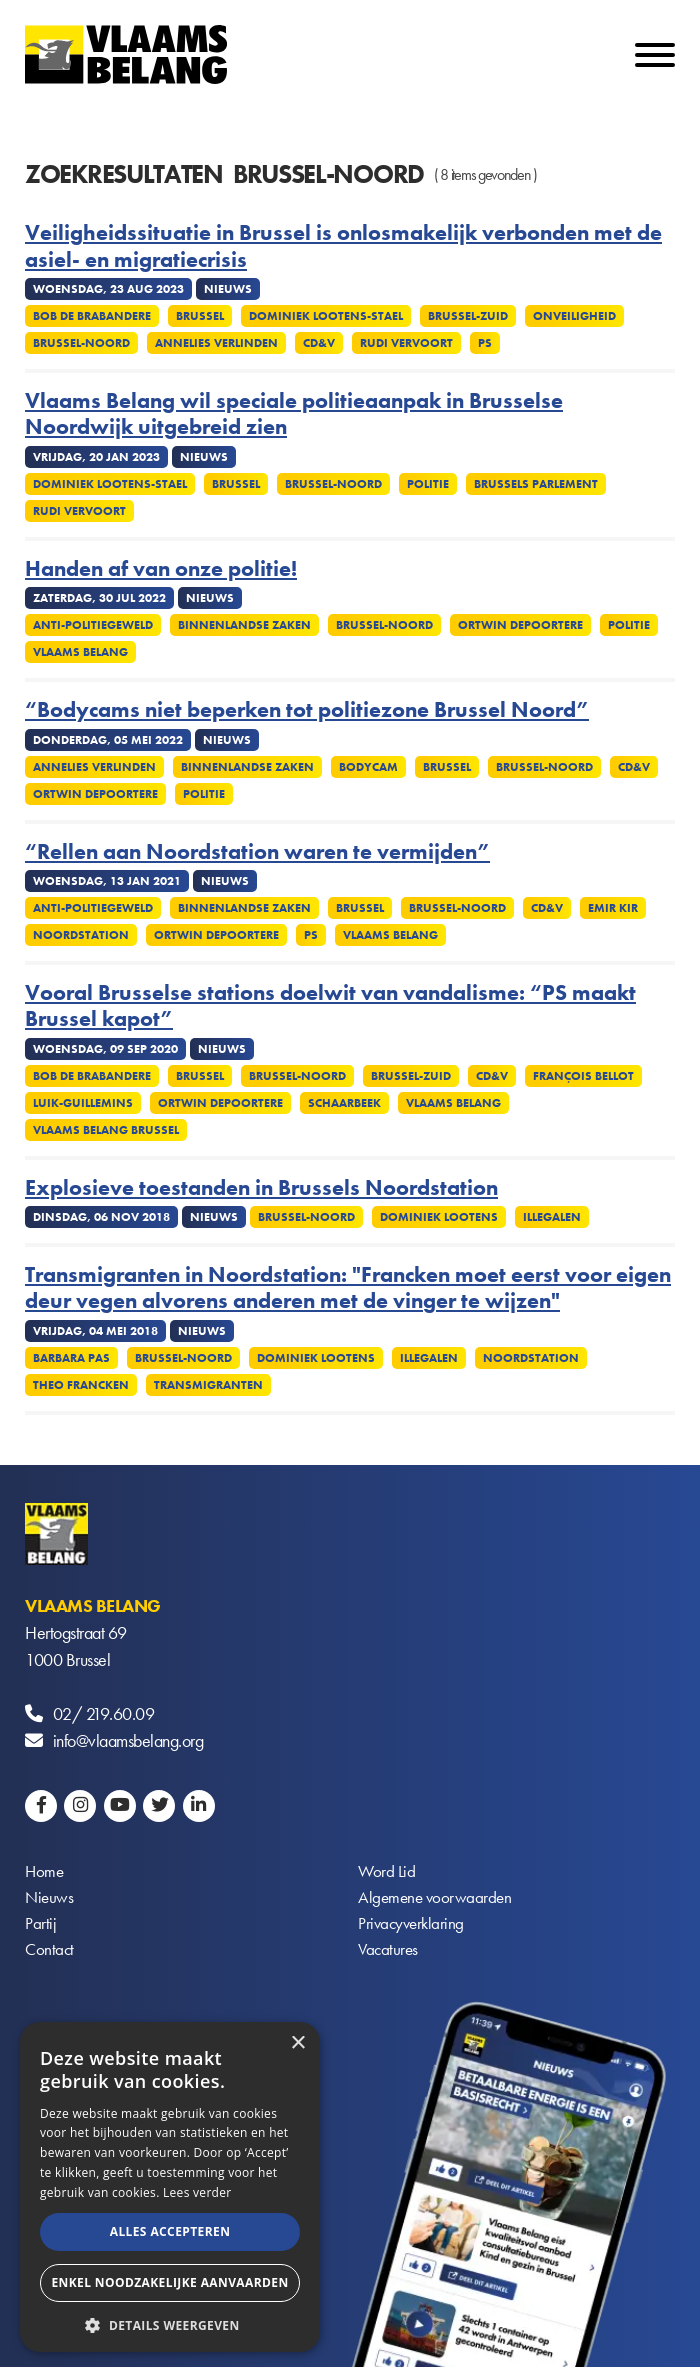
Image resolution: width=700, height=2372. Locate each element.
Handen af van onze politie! (161, 569)
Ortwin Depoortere (520, 625)
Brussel (200, 316)
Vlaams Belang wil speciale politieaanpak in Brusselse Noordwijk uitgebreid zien (294, 414)
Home (45, 1872)
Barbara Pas (71, 1358)
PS (485, 343)
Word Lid (387, 1872)
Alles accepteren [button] (170, 2231)
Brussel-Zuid (468, 316)
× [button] (297, 2043)
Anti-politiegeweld (93, 625)
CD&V (319, 343)
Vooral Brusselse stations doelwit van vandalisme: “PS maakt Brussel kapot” (330, 1006)
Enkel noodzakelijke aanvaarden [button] (169, 2282)
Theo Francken (81, 1385)
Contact (50, 1953)
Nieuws (50, 1899)
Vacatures (389, 1953)
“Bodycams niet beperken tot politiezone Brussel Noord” (307, 710)
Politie (428, 484)
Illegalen (552, 1217)
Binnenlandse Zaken (244, 625)
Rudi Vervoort (406, 343)
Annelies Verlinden (216, 343)
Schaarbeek (344, 1103)
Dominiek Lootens (439, 1217)
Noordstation (81, 935)
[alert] (170, 2187)
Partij (40, 1926)
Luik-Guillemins (83, 1103)
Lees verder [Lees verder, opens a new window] (197, 2192)
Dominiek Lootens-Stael (326, 316)
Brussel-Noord (81, 343)
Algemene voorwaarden (437, 1899)
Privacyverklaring (413, 1926)
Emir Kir (613, 908)
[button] (170, 2323)
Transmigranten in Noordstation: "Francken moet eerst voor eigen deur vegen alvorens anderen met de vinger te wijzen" (348, 1288)
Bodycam (368, 767)
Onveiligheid (574, 316)
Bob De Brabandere (92, 316)
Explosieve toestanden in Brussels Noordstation (261, 1188)
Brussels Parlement (536, 484)
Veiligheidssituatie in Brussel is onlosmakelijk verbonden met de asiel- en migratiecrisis (343, 246)
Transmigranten (208, 1385)
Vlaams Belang (80, 652)
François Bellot (583, 1076)
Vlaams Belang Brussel (106, 1130)
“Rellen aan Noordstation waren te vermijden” (257, 852)
